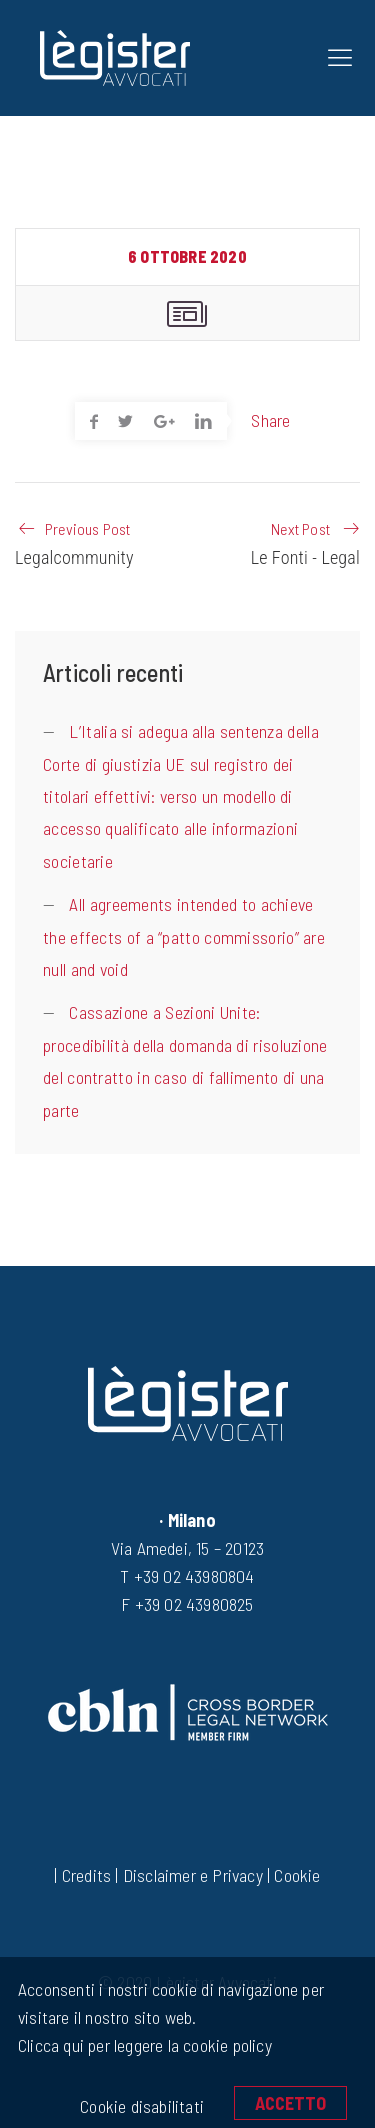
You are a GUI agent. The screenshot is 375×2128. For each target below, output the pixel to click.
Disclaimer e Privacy (193, 1875)
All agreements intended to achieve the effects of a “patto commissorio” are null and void (184, 936)
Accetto (290, 2103)
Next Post (300, 528)
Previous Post (88, 528)
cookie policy (225, 2045)
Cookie (297, 1875)
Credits (86, 1875)
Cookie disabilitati (142, 2106)
